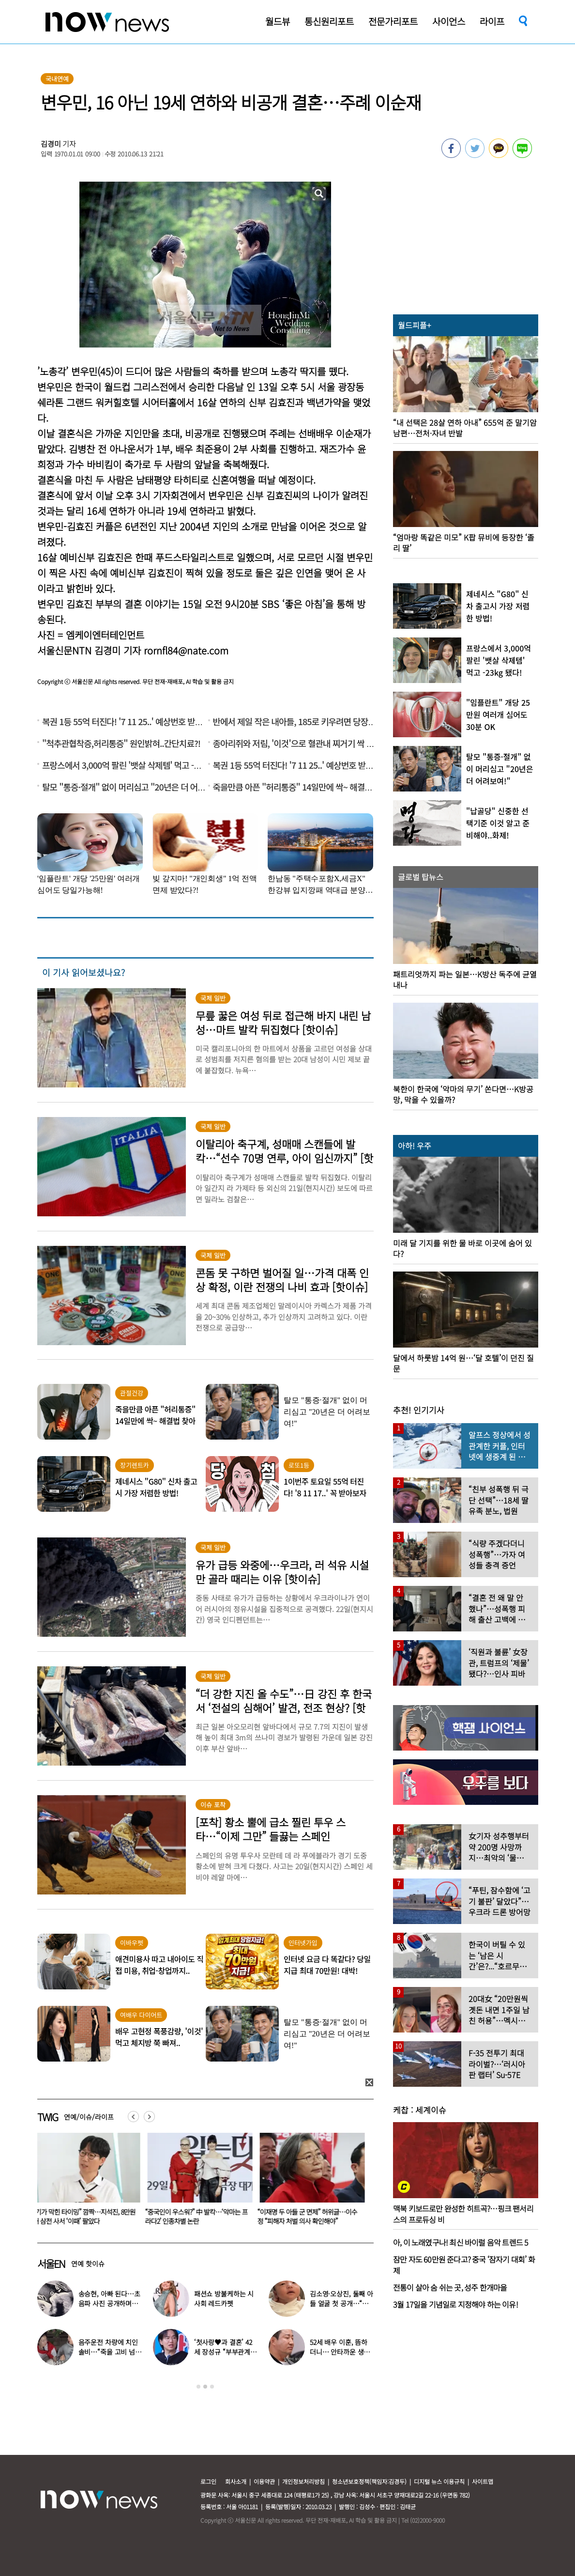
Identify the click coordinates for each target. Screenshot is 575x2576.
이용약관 (264, 2481)
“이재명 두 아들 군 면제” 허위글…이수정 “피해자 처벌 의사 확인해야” (309, 2216)
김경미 (51, 144)
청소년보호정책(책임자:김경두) (369, 2481)
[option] (86, 2182)
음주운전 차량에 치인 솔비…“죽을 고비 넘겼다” (109, 2351)
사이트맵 (482, 2481)
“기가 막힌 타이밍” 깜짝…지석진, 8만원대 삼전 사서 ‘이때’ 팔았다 (86, 2216)
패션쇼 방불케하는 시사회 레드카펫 (224, 2298)
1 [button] (198, 2387)
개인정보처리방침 (303, 2481)
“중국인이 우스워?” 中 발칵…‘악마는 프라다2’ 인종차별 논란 (198, 2216)
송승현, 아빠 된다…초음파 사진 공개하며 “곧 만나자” (109, 2303)
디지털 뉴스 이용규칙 (439, 2481)
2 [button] (205, 2387)
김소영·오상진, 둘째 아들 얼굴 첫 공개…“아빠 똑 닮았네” (341, 2303)
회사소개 (235, 2481)
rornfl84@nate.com (186, 650)
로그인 (208, 2481)
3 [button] (212, 2387)
